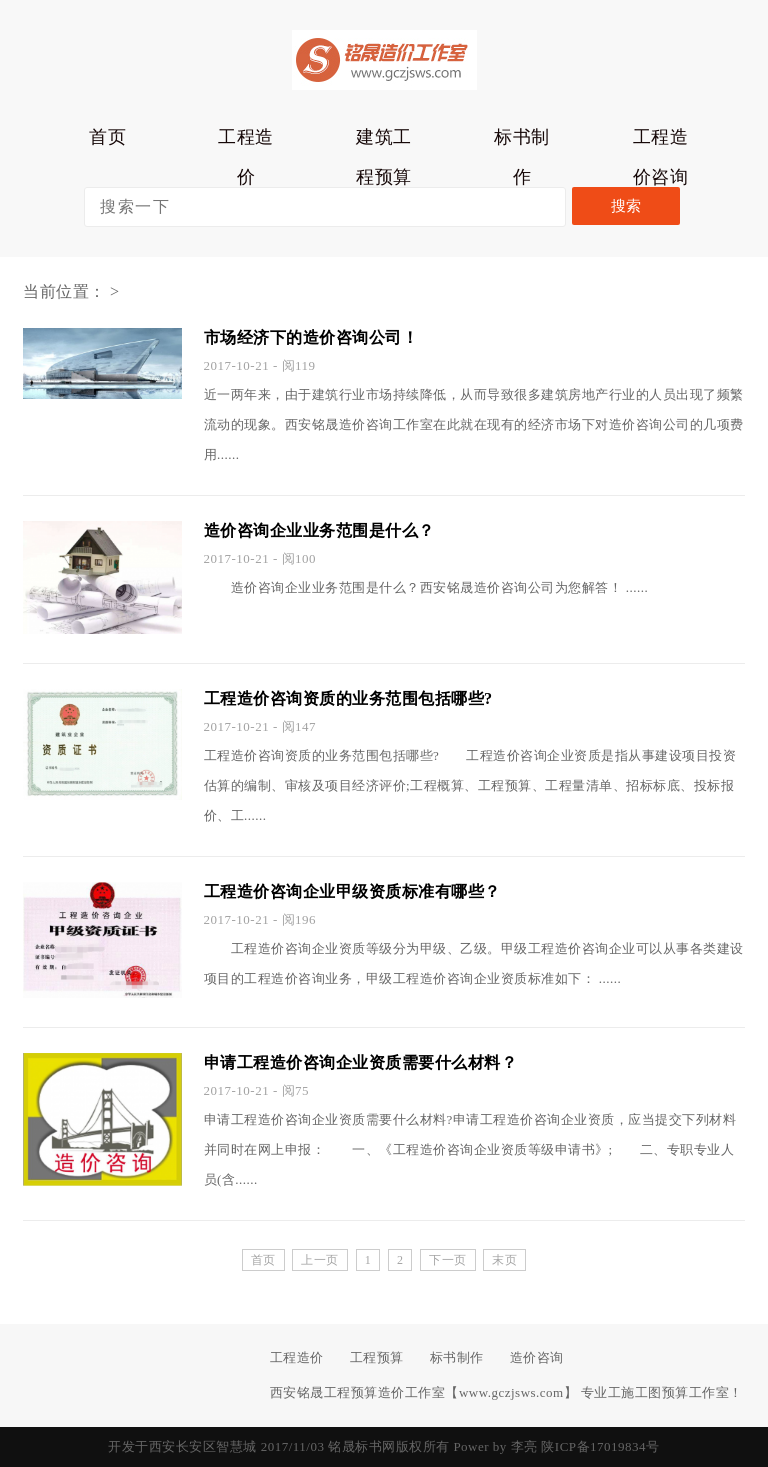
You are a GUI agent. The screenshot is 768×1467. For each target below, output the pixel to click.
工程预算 (377, 1357)
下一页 (448, 1260)
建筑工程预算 (384, 142)
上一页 (320, 1260)
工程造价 (246, 142)
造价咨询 (537, 1357)
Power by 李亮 (495, 1446)
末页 (504, 1260)
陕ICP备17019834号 (600, 1446)
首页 (107, 137)
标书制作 (522, 142)
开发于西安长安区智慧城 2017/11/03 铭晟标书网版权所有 (278, 1446)
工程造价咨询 (661, 142)
